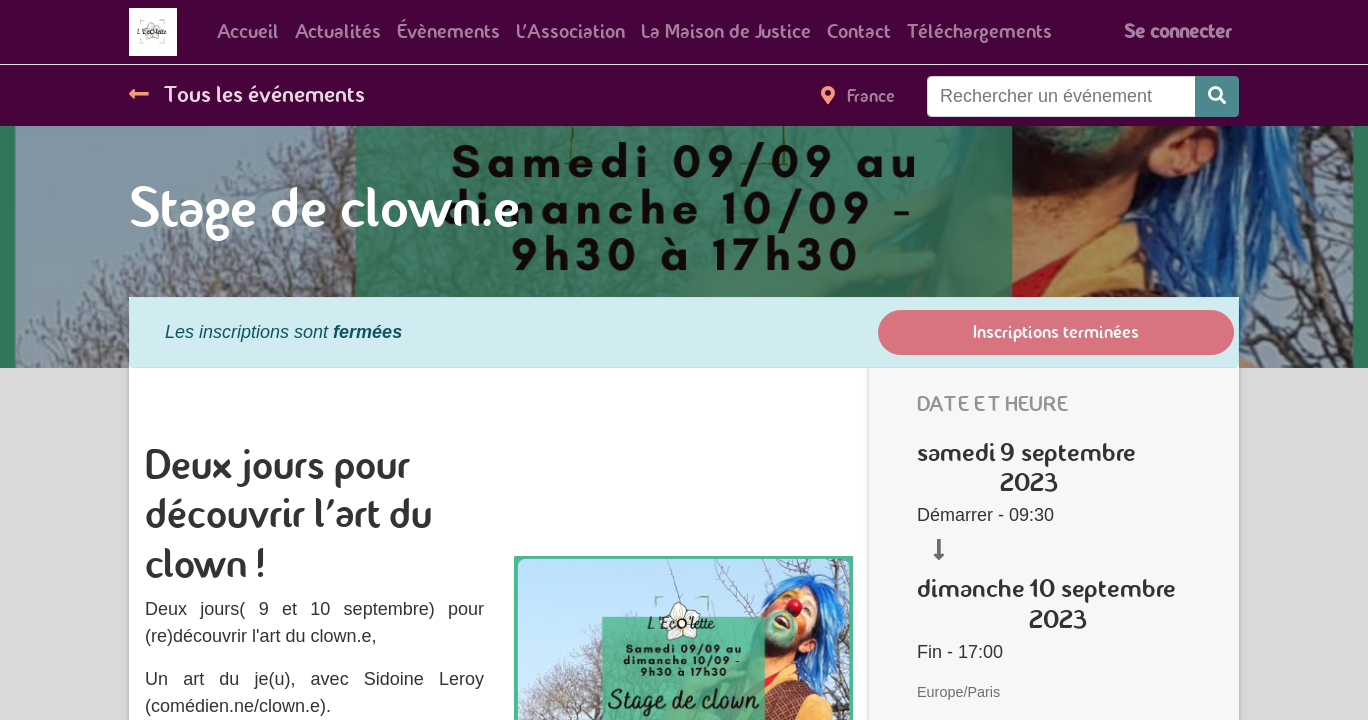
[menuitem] (248, 32)
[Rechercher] (1217, 96)
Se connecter (1177, 31)
